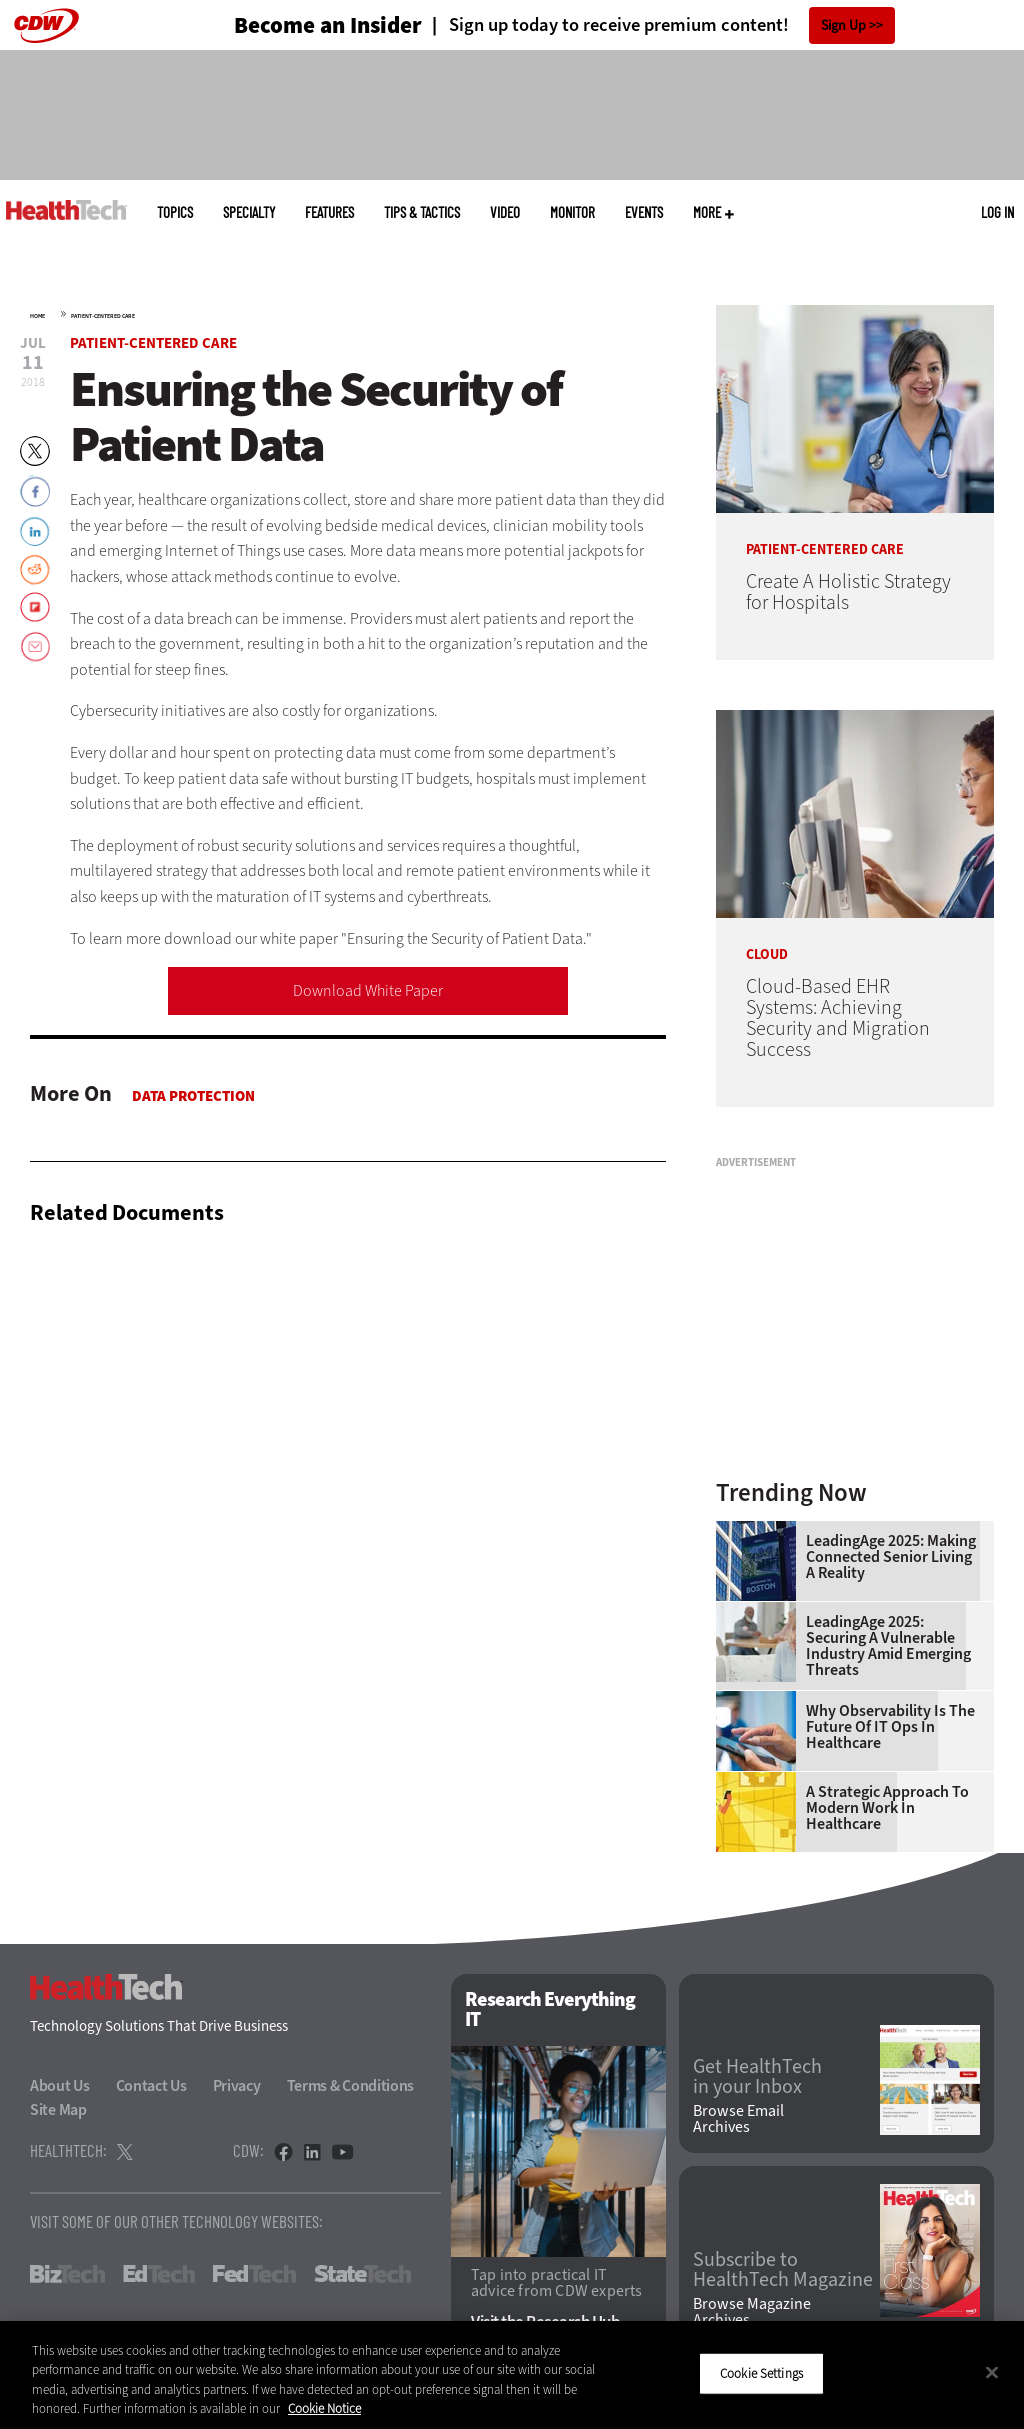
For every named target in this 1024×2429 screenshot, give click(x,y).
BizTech (67, 2274)
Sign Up (843, 25)
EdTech (159, 2274)
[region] (512, 2375)
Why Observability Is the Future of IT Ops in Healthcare (890, 1727)
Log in (997, 212)
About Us (60, 2085)
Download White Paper (368, 990)
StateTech (362, 2274)
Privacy (237, 2085)
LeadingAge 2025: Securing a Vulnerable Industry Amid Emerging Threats (888, 1646)
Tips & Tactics (422, 212)
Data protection (193, 1096)
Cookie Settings (761, 2373)
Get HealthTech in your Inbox (757, 2077)
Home (37, 316)
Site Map (58, 2109)
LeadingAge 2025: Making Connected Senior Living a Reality (891, 1557)
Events (644, 212)
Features (329, 212)
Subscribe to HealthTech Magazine (783, 2270)
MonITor (572, 212)
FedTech (254, 2274)
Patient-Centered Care (103, 316)
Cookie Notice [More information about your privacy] (324, 2408)
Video (505, 212)
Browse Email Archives (738, 2119)
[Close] (992, 2372)
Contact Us (151, 2085)
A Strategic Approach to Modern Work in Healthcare (887, 1808)
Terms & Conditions (351, 2085)
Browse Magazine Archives (752, 2312)
